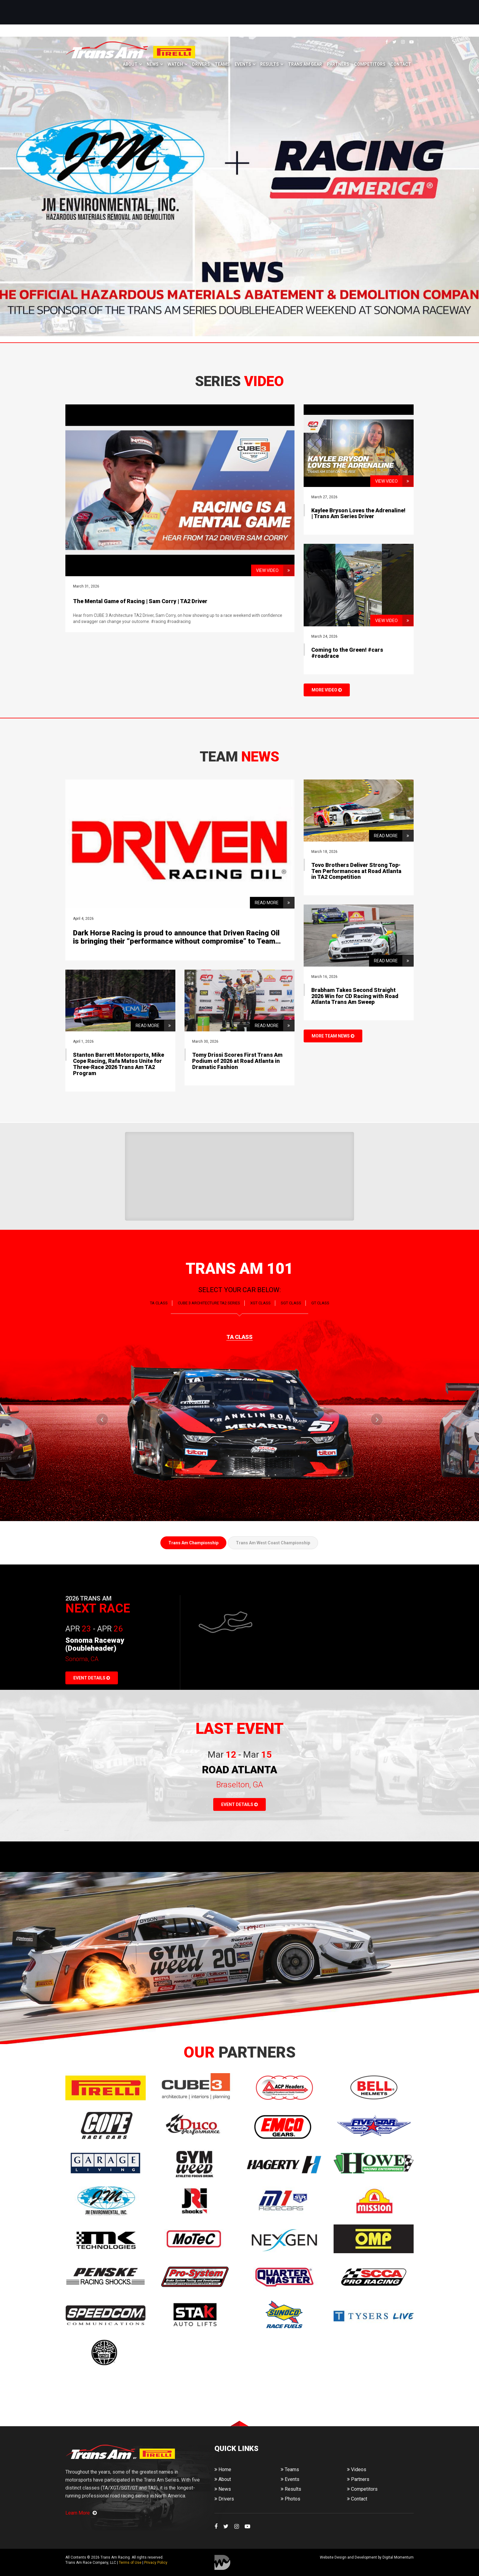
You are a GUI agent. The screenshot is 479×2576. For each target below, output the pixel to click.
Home (222, 2469)
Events (243, 64)
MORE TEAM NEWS (333, 1036)
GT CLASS (320, 1303)
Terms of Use (130, 2562)
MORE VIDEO (327, 689)
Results (269, 64)
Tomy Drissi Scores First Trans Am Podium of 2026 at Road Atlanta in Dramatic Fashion (237, 1061)
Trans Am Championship (193, 1542)
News (153, 64)
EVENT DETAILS (91, 1677)
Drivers (201, 64)
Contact (400, 64)
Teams (222, 64)
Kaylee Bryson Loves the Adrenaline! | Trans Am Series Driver (358, 513)
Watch (175, 64)
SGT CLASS (291, 1303)
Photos (290, 2499)
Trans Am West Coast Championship (273, 1542)
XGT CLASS (260, 1303)
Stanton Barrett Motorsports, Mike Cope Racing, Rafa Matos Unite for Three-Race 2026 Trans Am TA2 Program (118, 1064)
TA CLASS (159, 1303)
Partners (338, 64)
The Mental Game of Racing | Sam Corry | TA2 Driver (140, 601)
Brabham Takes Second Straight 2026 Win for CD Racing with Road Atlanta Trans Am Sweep (354, 996)
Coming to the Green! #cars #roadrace (347, 653)
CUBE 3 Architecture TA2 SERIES (209, 1303)
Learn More (81, 2513)
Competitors (370, 64)
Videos (356, 2469)
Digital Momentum (222, 2562)
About (130, 64)
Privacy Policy (155, 2562)
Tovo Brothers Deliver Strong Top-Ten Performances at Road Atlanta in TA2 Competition (356, 871)
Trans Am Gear (305, 64)
